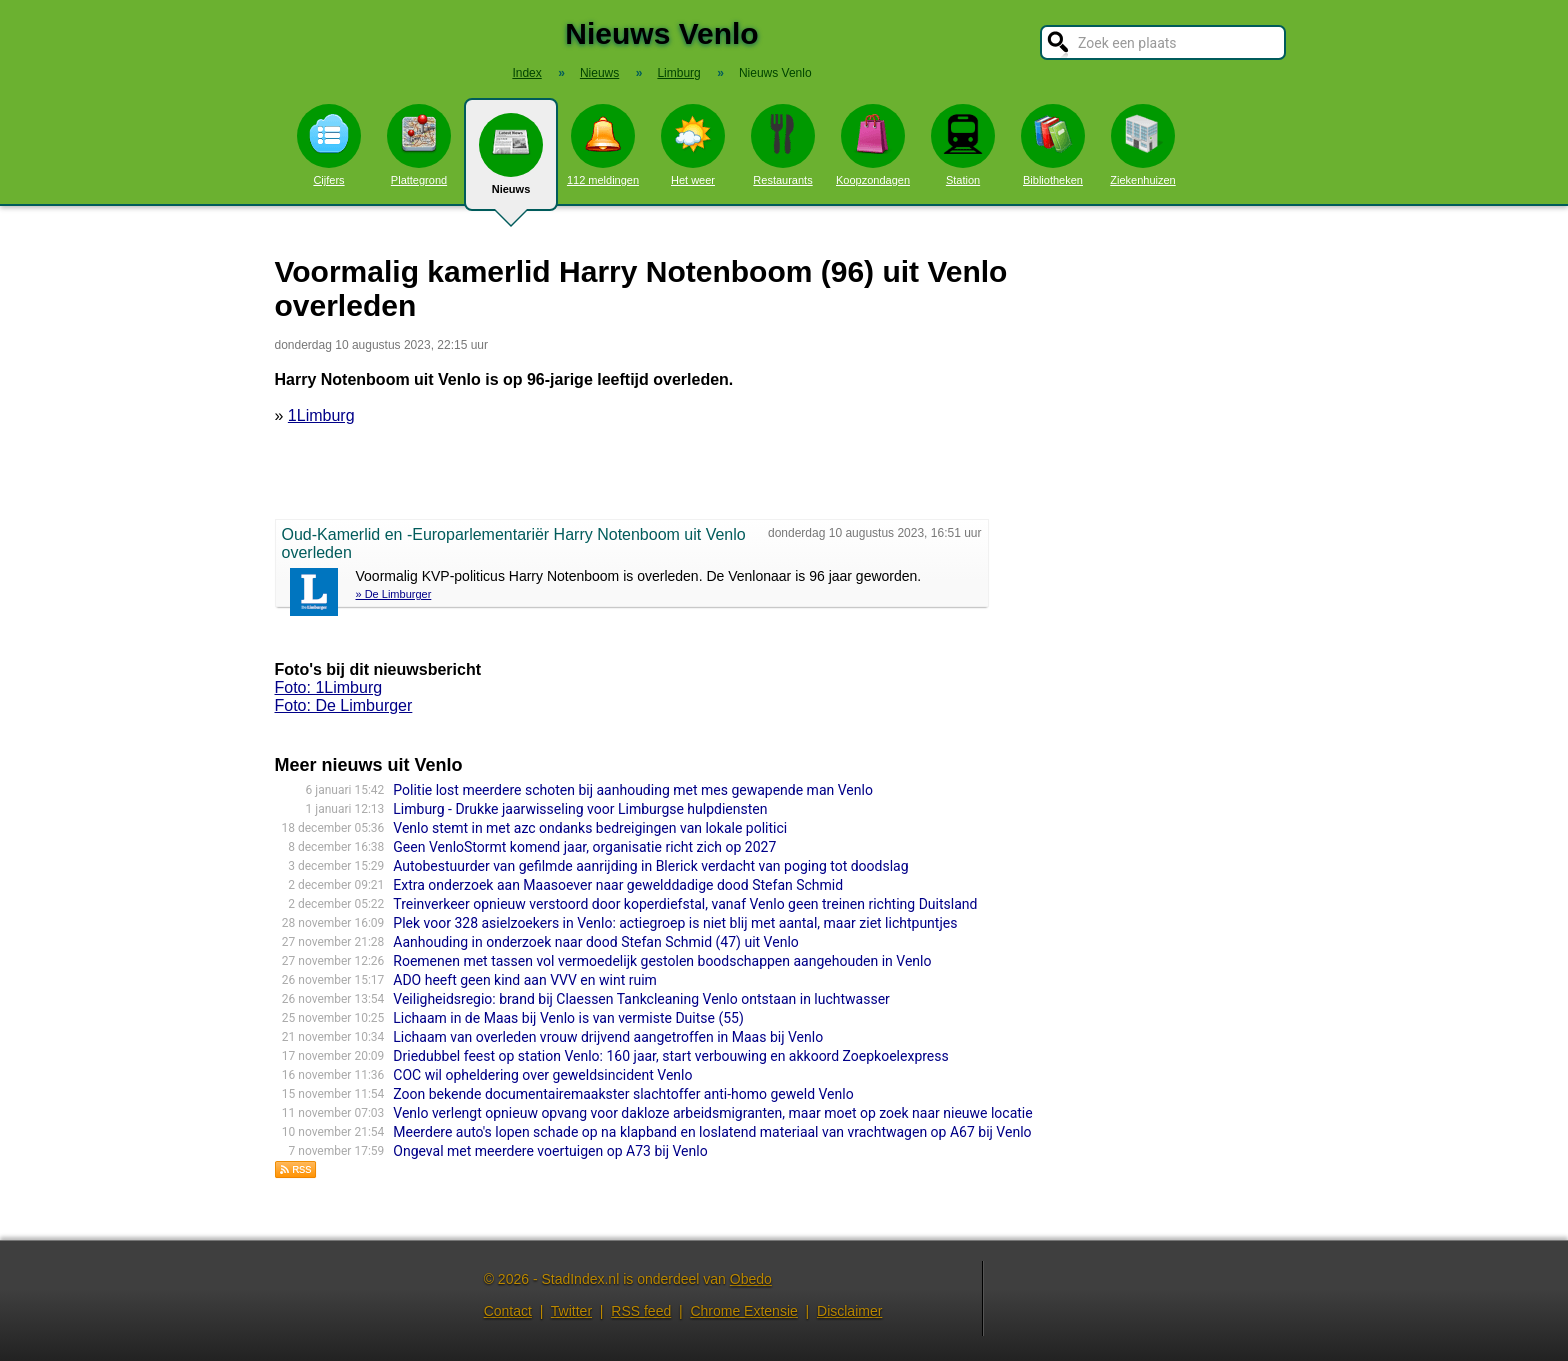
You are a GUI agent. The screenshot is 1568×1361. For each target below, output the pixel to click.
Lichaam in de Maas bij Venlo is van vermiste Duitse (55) (568, 1018)
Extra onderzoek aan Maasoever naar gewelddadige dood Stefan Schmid (618, 885)
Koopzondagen (873, 145)
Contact (508, 1311)
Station (963, 145)
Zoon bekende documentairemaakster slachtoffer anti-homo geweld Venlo (623, 1094)
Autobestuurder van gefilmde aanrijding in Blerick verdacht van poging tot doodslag (650, 866)
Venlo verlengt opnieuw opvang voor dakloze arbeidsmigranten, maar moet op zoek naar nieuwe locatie (712, 1113)
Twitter (571, 1311)
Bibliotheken (1053, 145)
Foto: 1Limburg (329, 687)
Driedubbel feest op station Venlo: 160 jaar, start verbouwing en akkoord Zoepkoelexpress (670, 1056)
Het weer (693, 145)
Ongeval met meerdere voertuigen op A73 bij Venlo (550, 1151)
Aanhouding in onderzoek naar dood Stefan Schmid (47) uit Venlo (595, 942)
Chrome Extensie (743, 1311)
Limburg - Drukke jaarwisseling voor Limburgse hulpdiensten (580, 809)
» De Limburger (394, 594)
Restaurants (783, 145)
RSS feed (641, 1311)
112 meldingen (603, 145)
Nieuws (511, 162)
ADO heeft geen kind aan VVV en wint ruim (525, 980)
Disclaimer (849, 1311)
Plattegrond (419, 145)
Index (526, 73)
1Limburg (321, 415)
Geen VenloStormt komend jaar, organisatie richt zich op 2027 (584, 847)
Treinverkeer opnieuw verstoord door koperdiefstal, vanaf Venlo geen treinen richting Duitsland (685, 904)
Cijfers (329, 145)
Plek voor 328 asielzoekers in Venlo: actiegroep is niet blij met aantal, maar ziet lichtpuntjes (675, 923)
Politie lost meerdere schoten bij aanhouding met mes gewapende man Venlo (633, 790)
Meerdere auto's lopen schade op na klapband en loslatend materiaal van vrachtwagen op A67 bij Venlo (712, 1132)
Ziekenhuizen (1142, 145)
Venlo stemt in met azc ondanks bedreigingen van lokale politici (590, 828)
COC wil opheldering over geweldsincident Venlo (542, 1075)
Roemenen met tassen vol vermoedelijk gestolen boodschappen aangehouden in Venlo (662, 961)
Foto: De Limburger (344, 705)
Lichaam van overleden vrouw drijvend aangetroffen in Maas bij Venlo (608, 1037)
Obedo (751, 1279)
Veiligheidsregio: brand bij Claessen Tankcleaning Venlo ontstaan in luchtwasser (641, 999)
